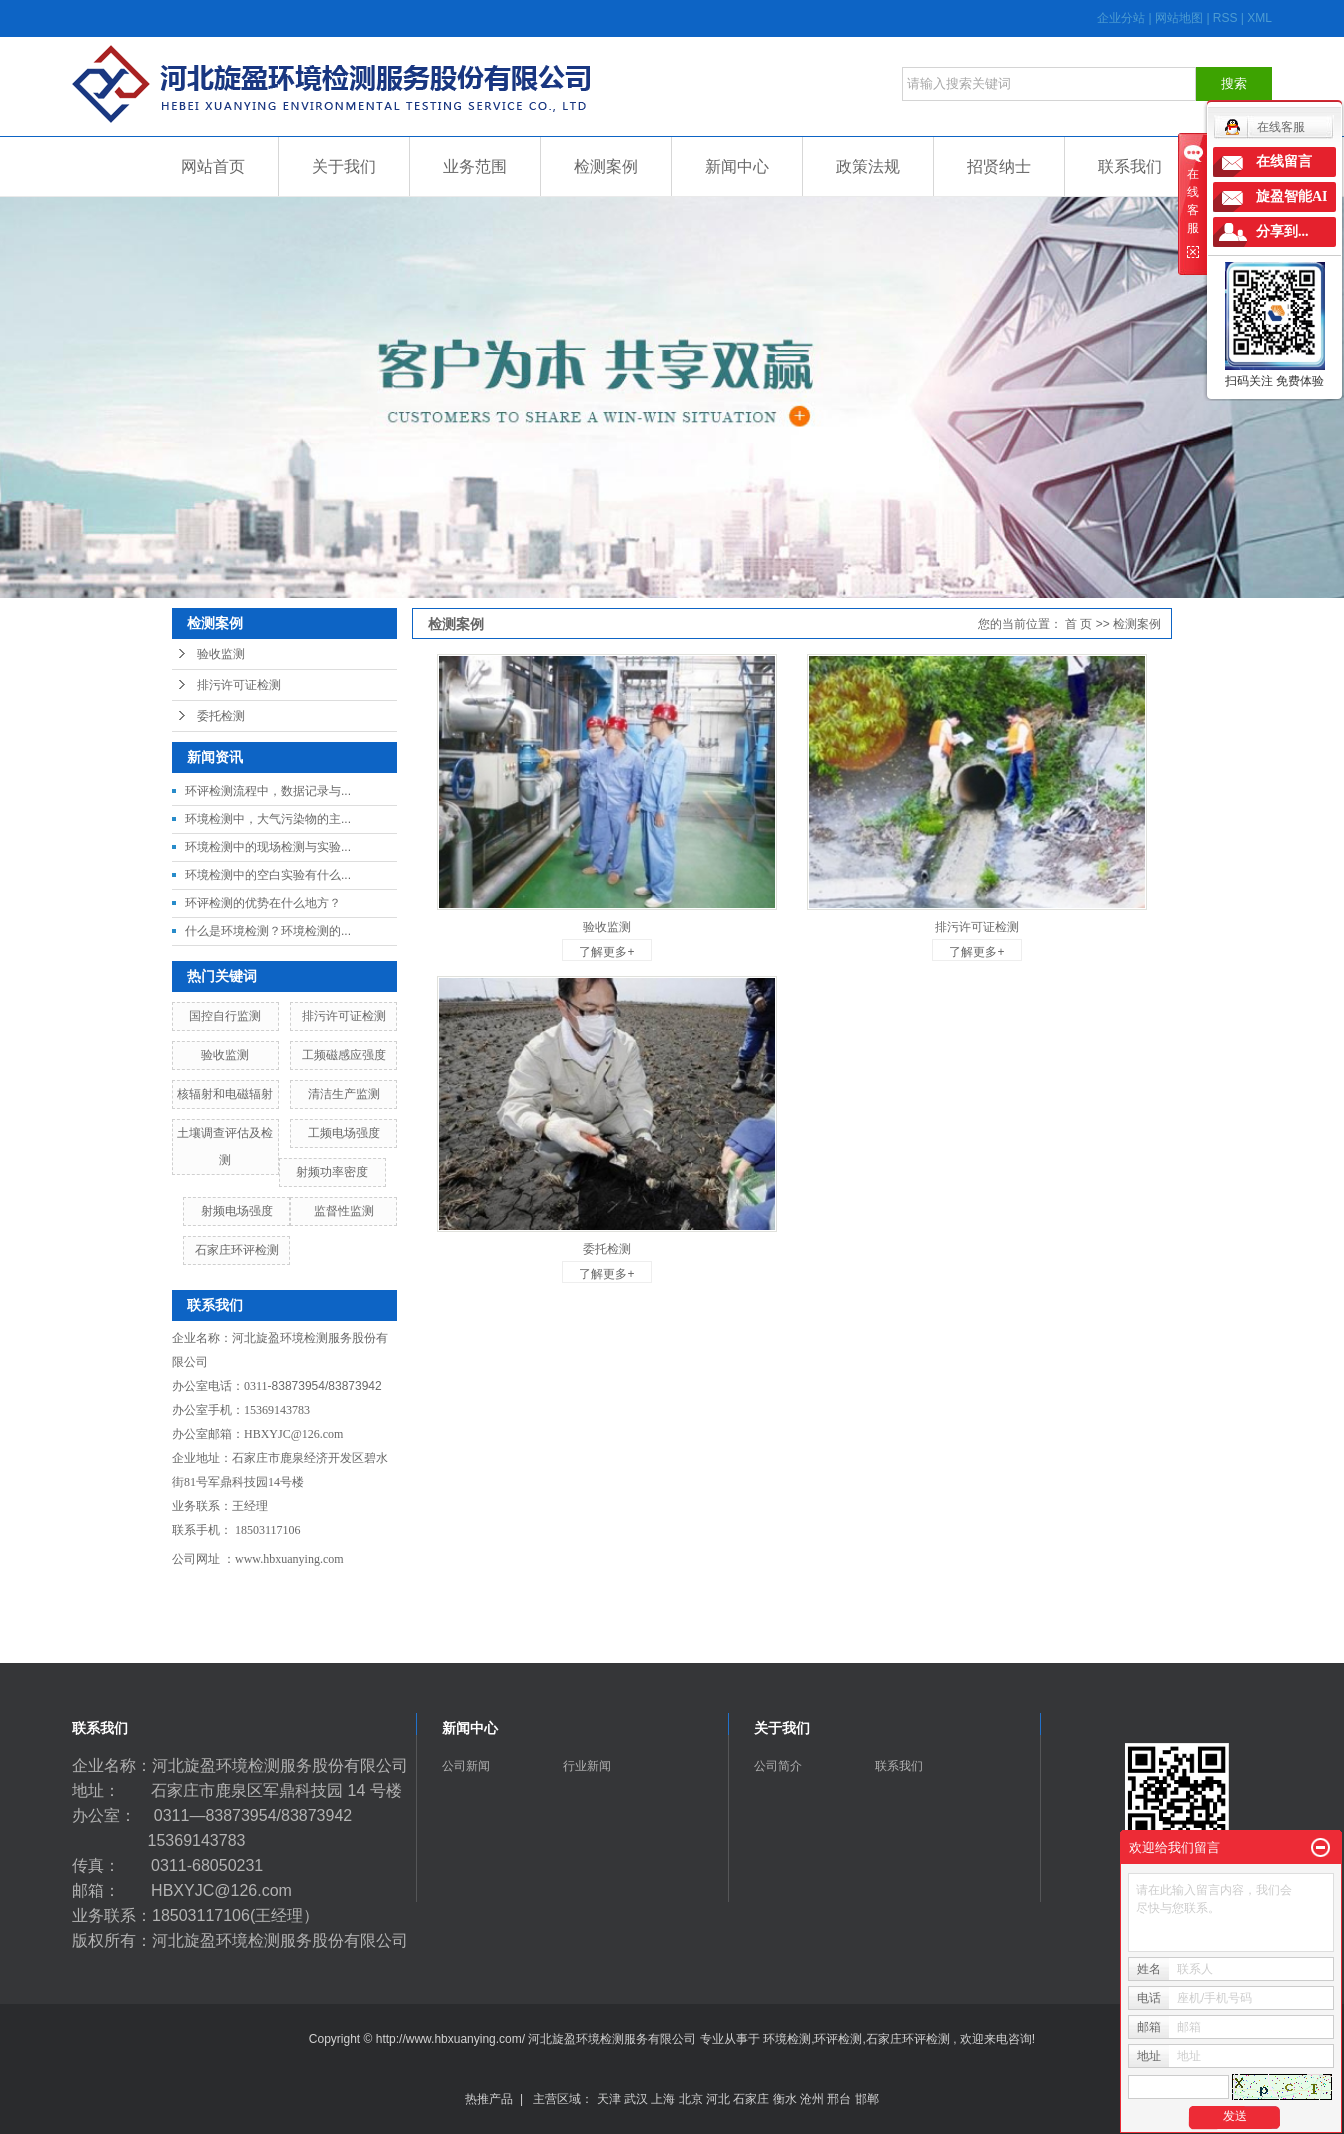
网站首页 (213, 166)
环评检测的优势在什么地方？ (263, 903)
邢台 (839, 2099)
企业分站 (1121, 18)
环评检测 (838, 2039)
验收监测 (221, 654)
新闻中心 (737, 166)
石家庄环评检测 (237, 1250)
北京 (691, 2099)
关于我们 (344, 166)
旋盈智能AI (1292, 196)
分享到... (1282, 231)
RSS (1225, 18)
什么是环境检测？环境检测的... (268, 931)
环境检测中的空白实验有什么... (268, 875)
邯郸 (867, 2099)
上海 (663, 2099)
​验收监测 (225, 1055)
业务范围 (475, 166)
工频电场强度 (344, 1133)
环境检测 (787, 2039)
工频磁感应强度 (344, 1055)
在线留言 (1284, 161)
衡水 (785, 2099)
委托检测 (221, 716)
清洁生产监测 (344, 1094)
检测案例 (606, 166)
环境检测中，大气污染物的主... (268, 819)
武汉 (636, 2099)
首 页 (1078, 624)
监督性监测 (344, 1211)
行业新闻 (587, 1766)
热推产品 (489, 2099)
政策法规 (868, 166)
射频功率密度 (332, 1172)
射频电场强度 (237, 1211)
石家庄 (751, 2099)
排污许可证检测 (239, 685)
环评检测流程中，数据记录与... (268, 791)
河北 (718, 2099)
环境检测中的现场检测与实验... (268, 847)
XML (1259, 18)
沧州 (812, 2099)
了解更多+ (606, 952)
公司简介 (778, 1766)
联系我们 (1130, 166)
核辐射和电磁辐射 (225, 1094)
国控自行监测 (225, 1016)
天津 (609, 2099)
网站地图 (1180, 18)
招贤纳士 (999, 166)
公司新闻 (466, 1766)
